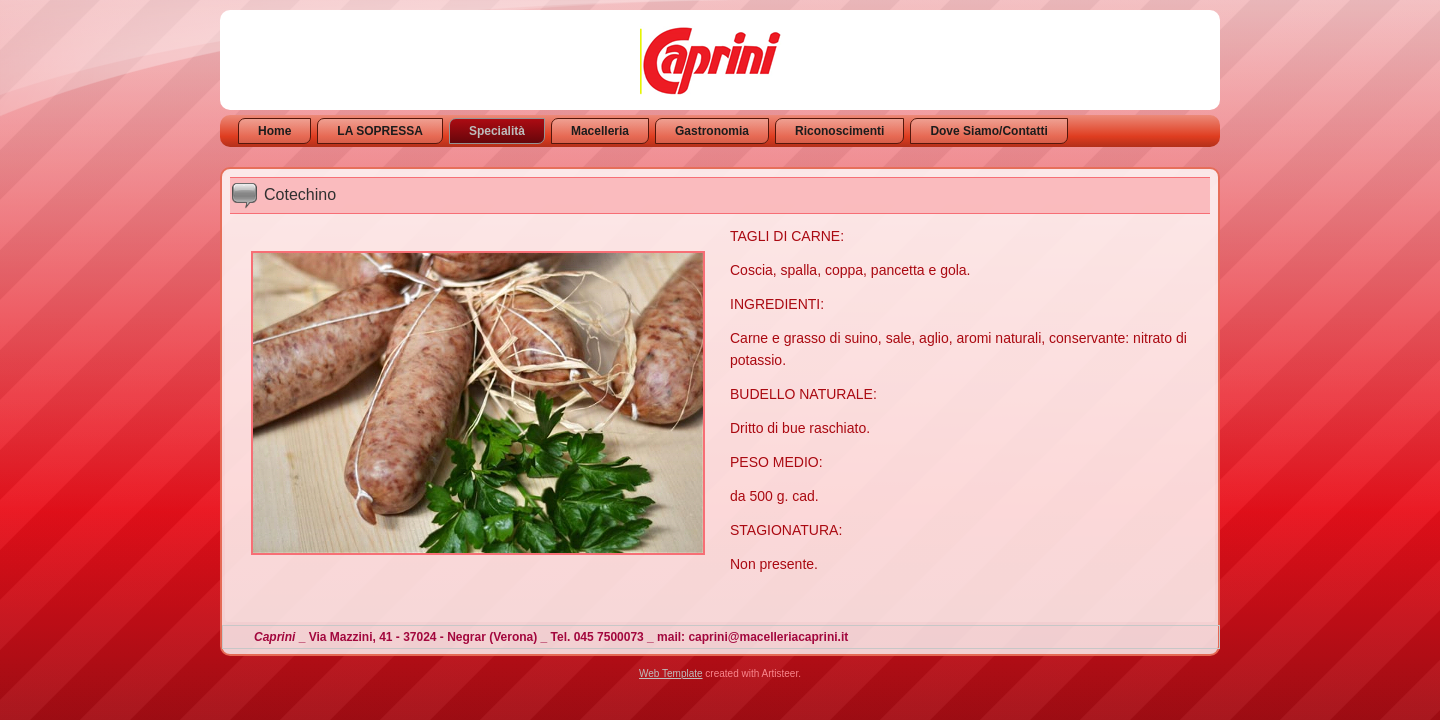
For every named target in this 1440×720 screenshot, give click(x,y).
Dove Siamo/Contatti (988, 131)
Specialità (497, 131)
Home (274, 131)
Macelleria (600, 131)
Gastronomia (712, 131)
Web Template (671, 673)
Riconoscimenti (839, 131)
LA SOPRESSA (380, 131)
